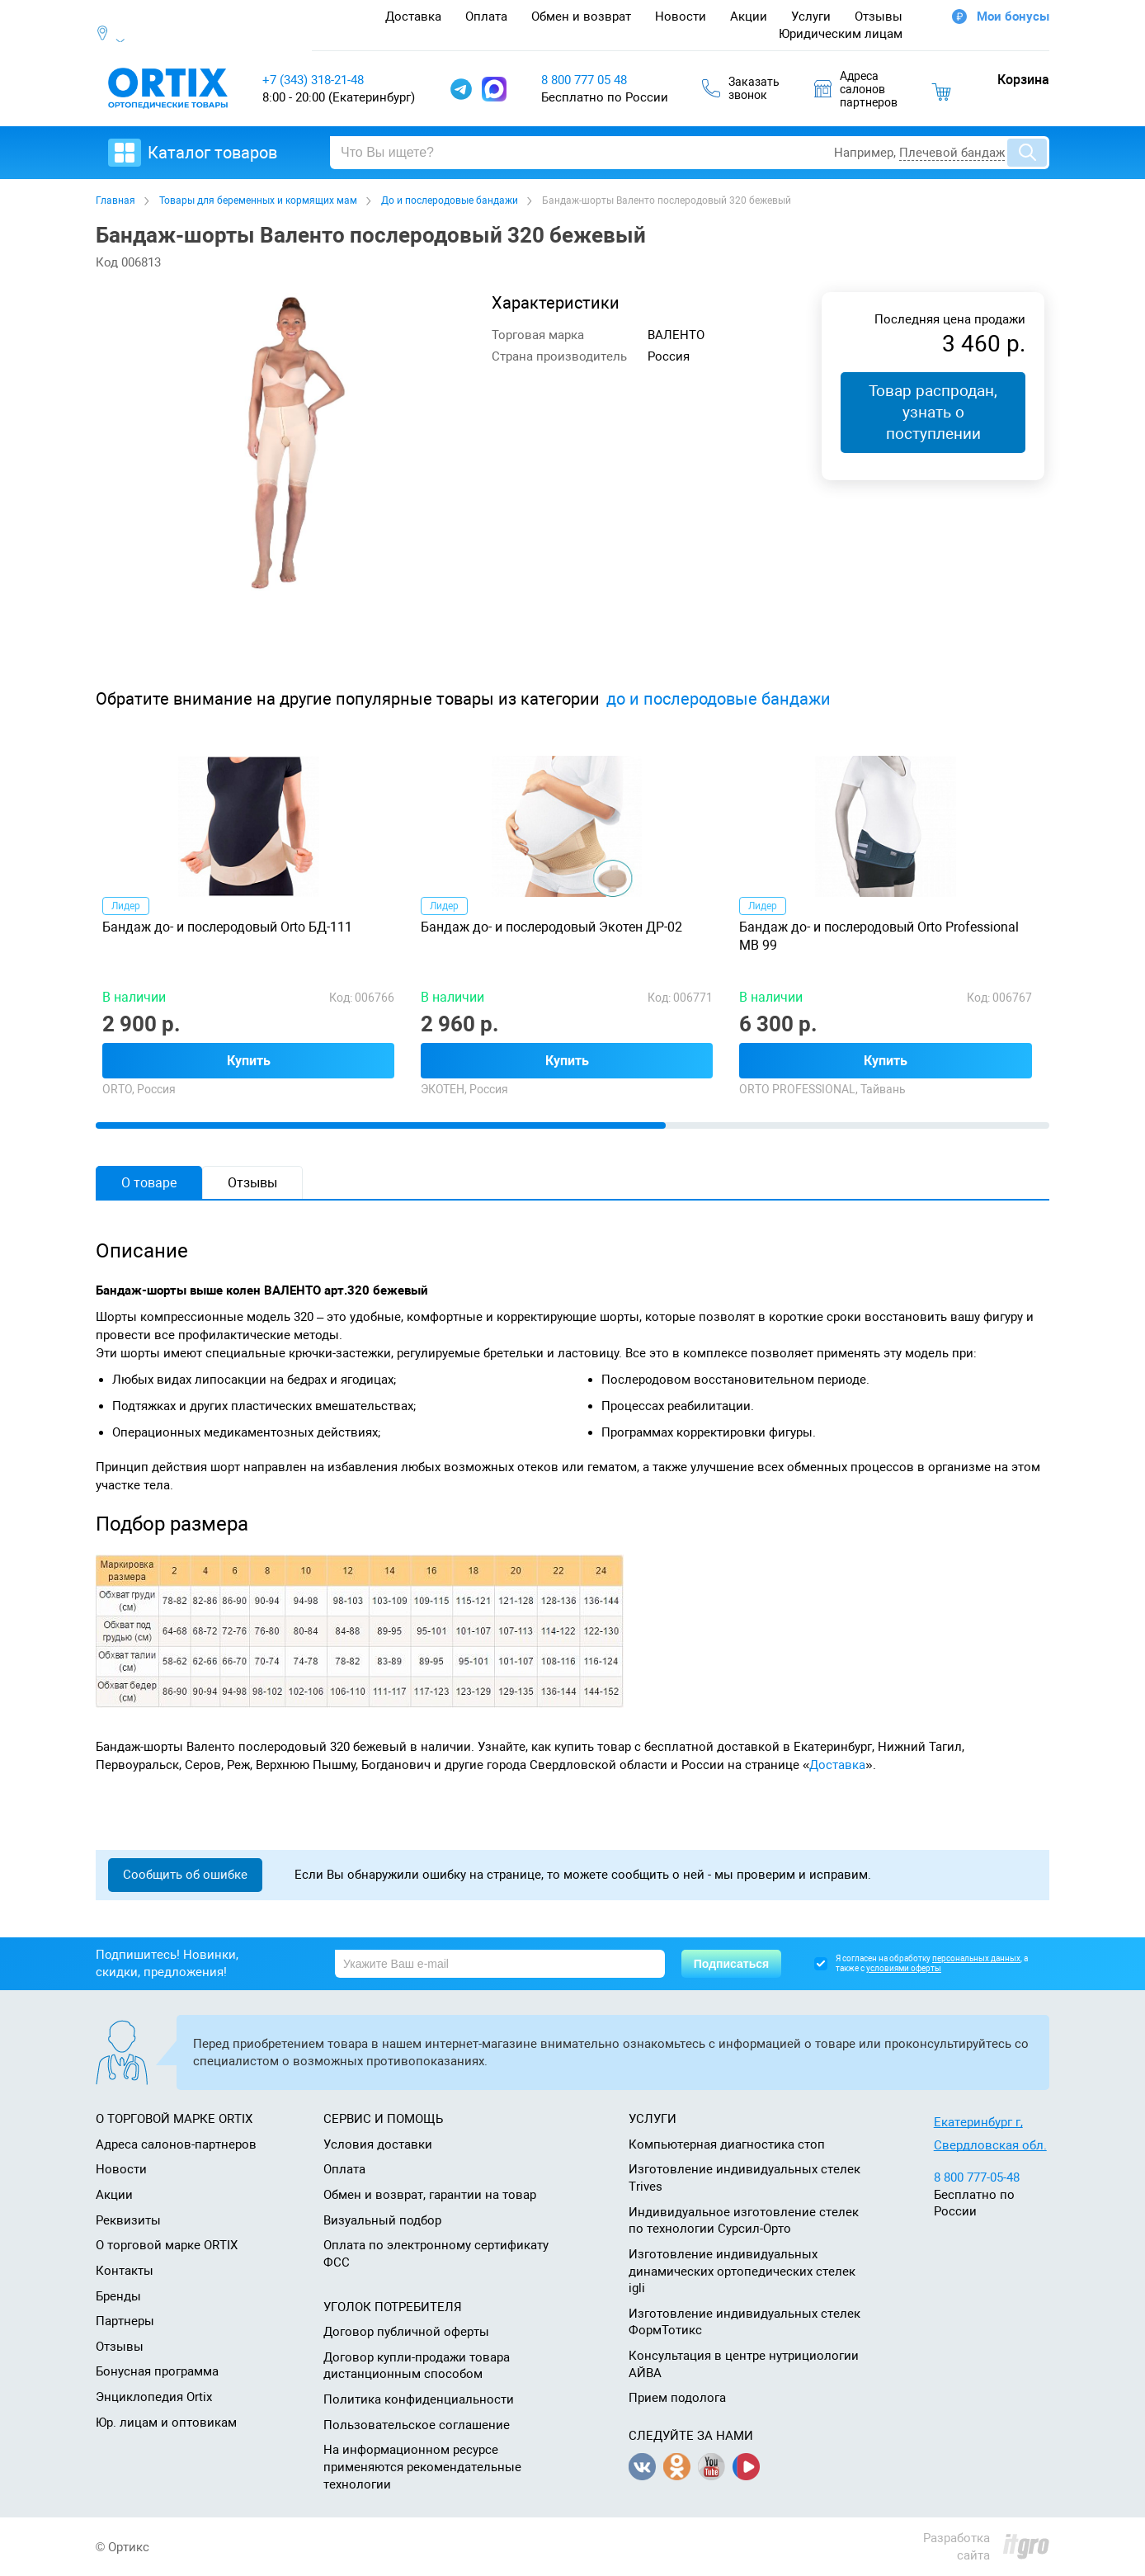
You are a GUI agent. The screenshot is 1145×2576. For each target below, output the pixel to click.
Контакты (124, 2270)
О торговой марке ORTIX (167, 2245)
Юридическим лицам (840, 33)
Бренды (118, 2296)
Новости (680, 16)
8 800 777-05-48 (977, 2177)
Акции (748, 16)
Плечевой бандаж (952, 152)
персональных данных (976, 1958)
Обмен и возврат (581, 16)
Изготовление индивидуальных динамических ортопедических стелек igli (742, 2271)
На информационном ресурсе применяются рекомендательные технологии (422, 2466)
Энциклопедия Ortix (154, 2397)
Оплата (486, 16)
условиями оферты (903, 1968)
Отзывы (878, 16)
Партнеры (125, 2321)
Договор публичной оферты (406, 2331)
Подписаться (732, 1963)
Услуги (811, 16)
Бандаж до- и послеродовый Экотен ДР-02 (551, 927)
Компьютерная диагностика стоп (727, 2144)
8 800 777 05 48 (584, 80)
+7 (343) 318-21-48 (313, 80)
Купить (249, 1061)
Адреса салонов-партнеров (176, 2144)
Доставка (413, 16)
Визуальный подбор (382, 2220)
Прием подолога (677, 2397)
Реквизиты (128, 2220)
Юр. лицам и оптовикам (166, 2422)
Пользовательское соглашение (416, 2425)
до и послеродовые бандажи (718, 699)
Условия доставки (377, 2144)
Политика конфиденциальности (418, 2399)
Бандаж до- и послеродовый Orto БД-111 (227, 927)
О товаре (149, 1183)
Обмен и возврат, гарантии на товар (429, 2194)
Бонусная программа (157, 2371)
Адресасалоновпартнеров (856, 89)
